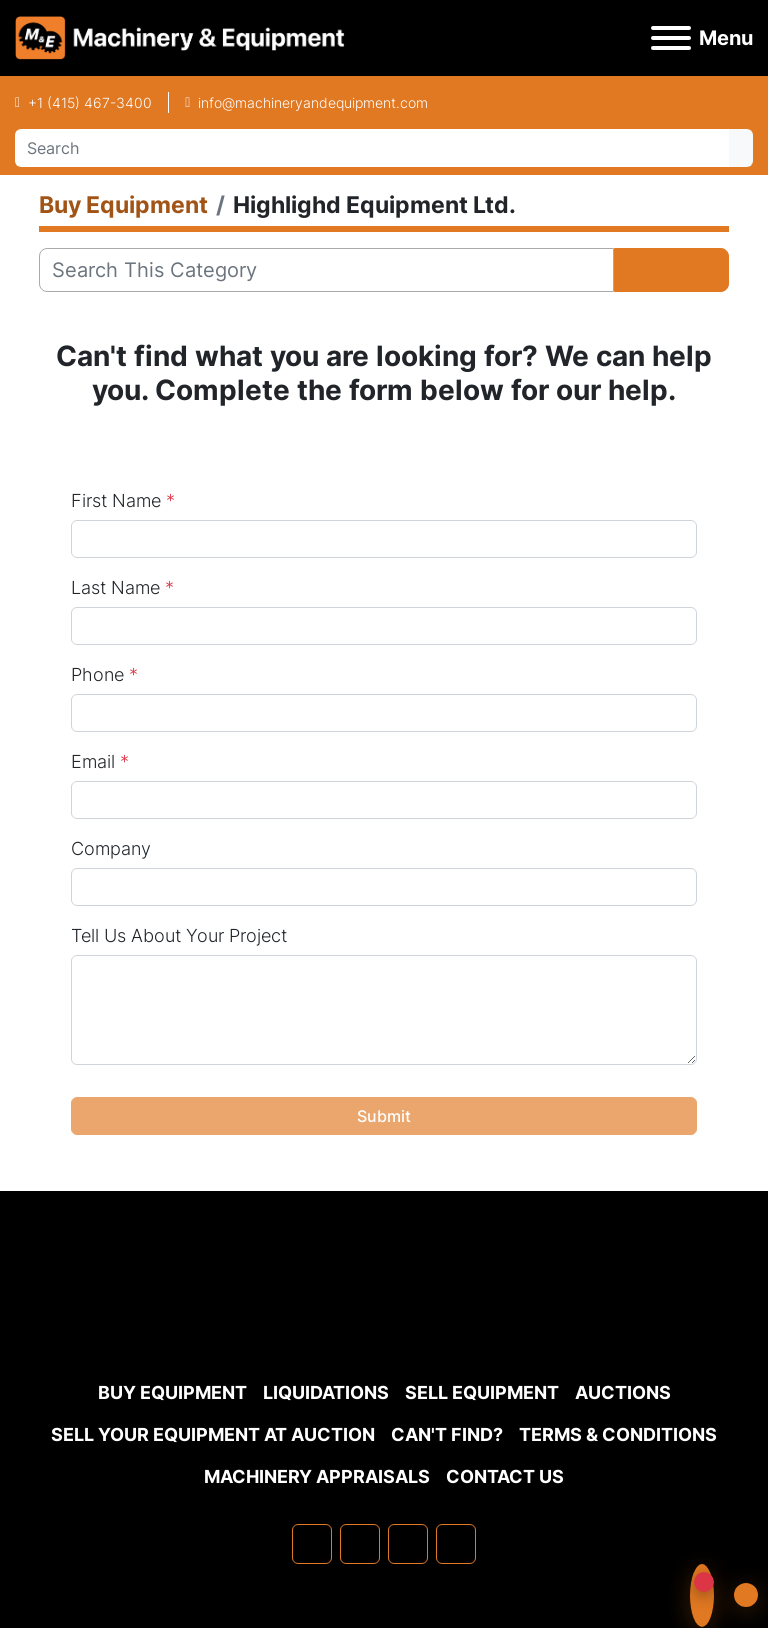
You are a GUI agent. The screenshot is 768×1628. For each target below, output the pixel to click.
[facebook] (312, 1544)
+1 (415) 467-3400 (90, 102)
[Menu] (671, 38)
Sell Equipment (482, 1392)
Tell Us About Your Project (179, 935)
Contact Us (505, 1476)
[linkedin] (360, 1544)
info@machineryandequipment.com (313, 102)
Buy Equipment (172, 1392)
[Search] (372, 148)
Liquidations (326, 1392)
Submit (384, 1116)
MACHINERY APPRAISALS (317, 1476)
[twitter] (408, 1544)
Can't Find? (447, 1434)
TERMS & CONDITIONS (618, 1434)
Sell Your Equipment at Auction (213, 1434)
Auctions (623, 1392)
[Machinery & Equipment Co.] (384, 1322)
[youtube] (456, 1544)
